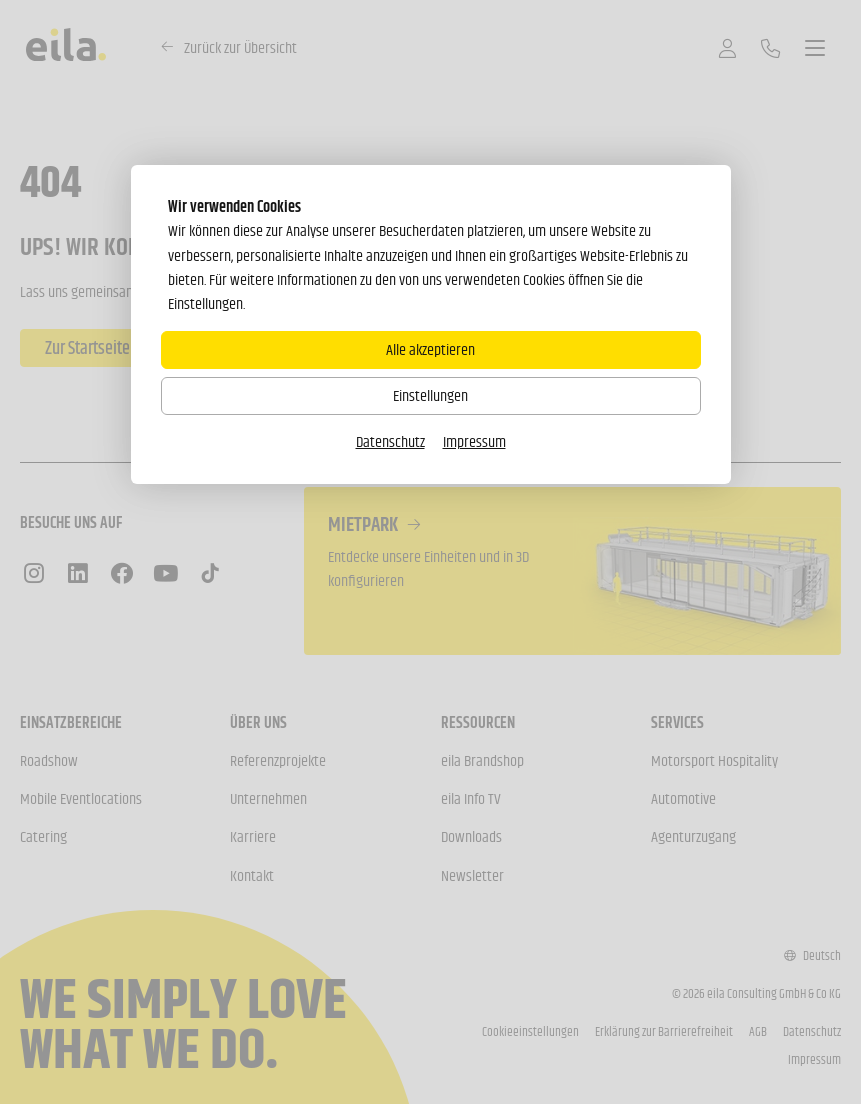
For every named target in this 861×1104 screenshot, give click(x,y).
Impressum (474, 441)
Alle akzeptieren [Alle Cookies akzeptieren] (430, 349)
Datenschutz (390, 441)
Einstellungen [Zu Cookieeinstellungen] (430, 395)
